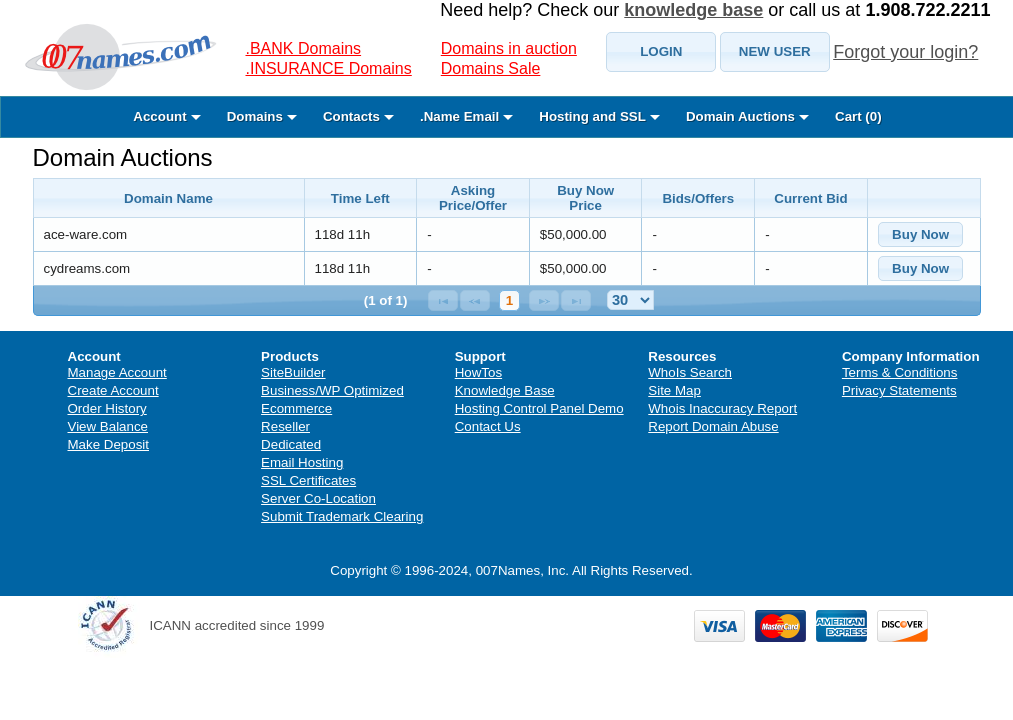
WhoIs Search (690, 372)
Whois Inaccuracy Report (722, 408)
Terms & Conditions (900, 372)
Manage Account (117, 372)
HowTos (478, 372)
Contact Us (488, 426)
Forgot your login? (905, 52)
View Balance (108, 426)
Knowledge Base (505, 390)
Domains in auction (509, 48)
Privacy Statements (899, 390)
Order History (107, 408)
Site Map (674, 390)
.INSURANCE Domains (329, 68)
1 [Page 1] (509, 300)
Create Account (113, 390)
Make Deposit (109, 444)
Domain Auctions (123, 157)
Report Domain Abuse (713, 426)
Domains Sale (491, 68)
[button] (661, 52)
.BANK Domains (304, 48)
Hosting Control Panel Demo (539, 408)
